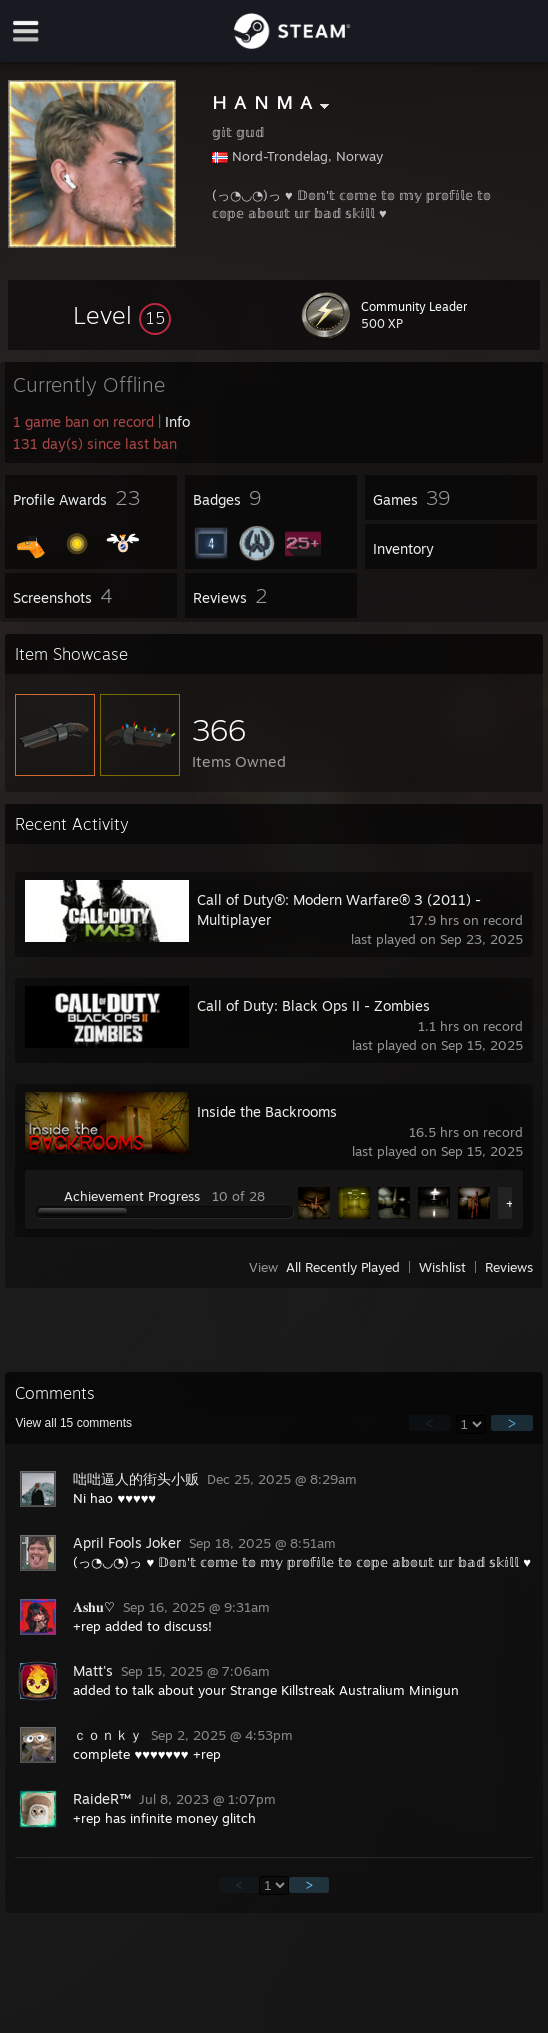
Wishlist (442, 1267)
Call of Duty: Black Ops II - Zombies (313, 1005)
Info (177, 421)
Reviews (509, 1267)
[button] (122, 315)
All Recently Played (343, 1267)
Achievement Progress (132, 1196)
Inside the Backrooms (267, 1111)
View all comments (73, 1423)
